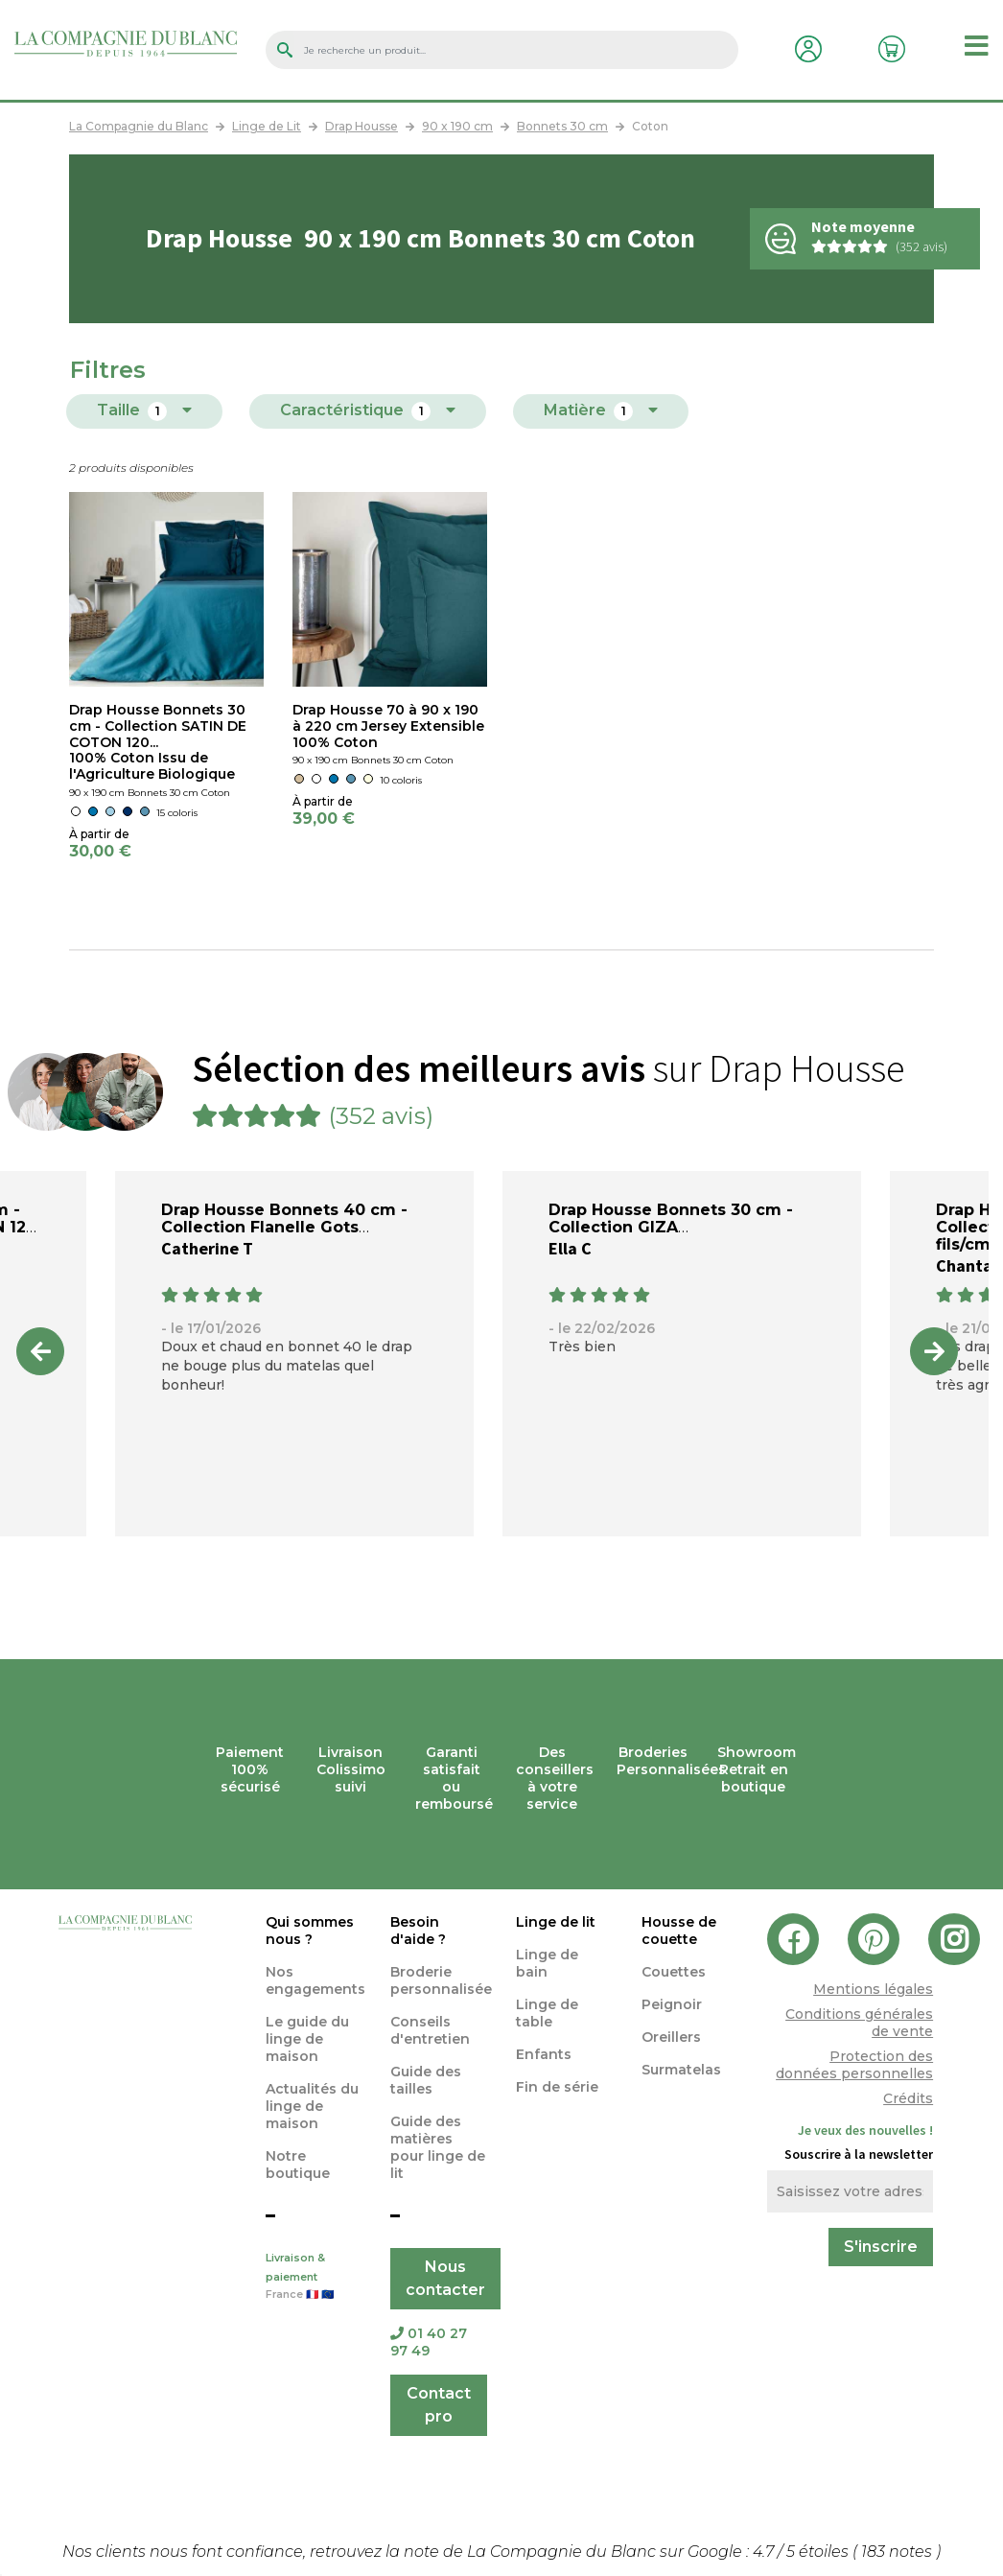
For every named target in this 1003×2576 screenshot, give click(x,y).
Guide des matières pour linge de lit (437, 2147)
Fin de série (557, 2087)
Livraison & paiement (314, 2278)
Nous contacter (445, 2278)
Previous (40, 1351)
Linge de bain (547, 1963)
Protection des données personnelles (854, 2065)
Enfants (543, 2054)
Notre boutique (298, 2164)
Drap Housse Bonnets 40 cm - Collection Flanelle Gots (284, 1218)
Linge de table (547, 2013)
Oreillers (671, 2037)
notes (898, 2551)
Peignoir (671, 2004)
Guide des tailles (425, 2080)
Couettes (673, 1971)
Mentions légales (873, 1989)
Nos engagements (315, 1980)
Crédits (908, 2098)
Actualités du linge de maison (312, 2106)
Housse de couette (678, 1930)
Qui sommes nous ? (310, 1930)
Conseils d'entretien (430, 2030)
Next (934, 1351)
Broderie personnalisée (441, 1980)
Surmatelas (681, 2069)
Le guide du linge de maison (307, 2039)
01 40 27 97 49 (428, 2342)
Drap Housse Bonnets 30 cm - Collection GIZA (670, 1218)
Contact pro (439, 2404)
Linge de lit (555, 1922)
